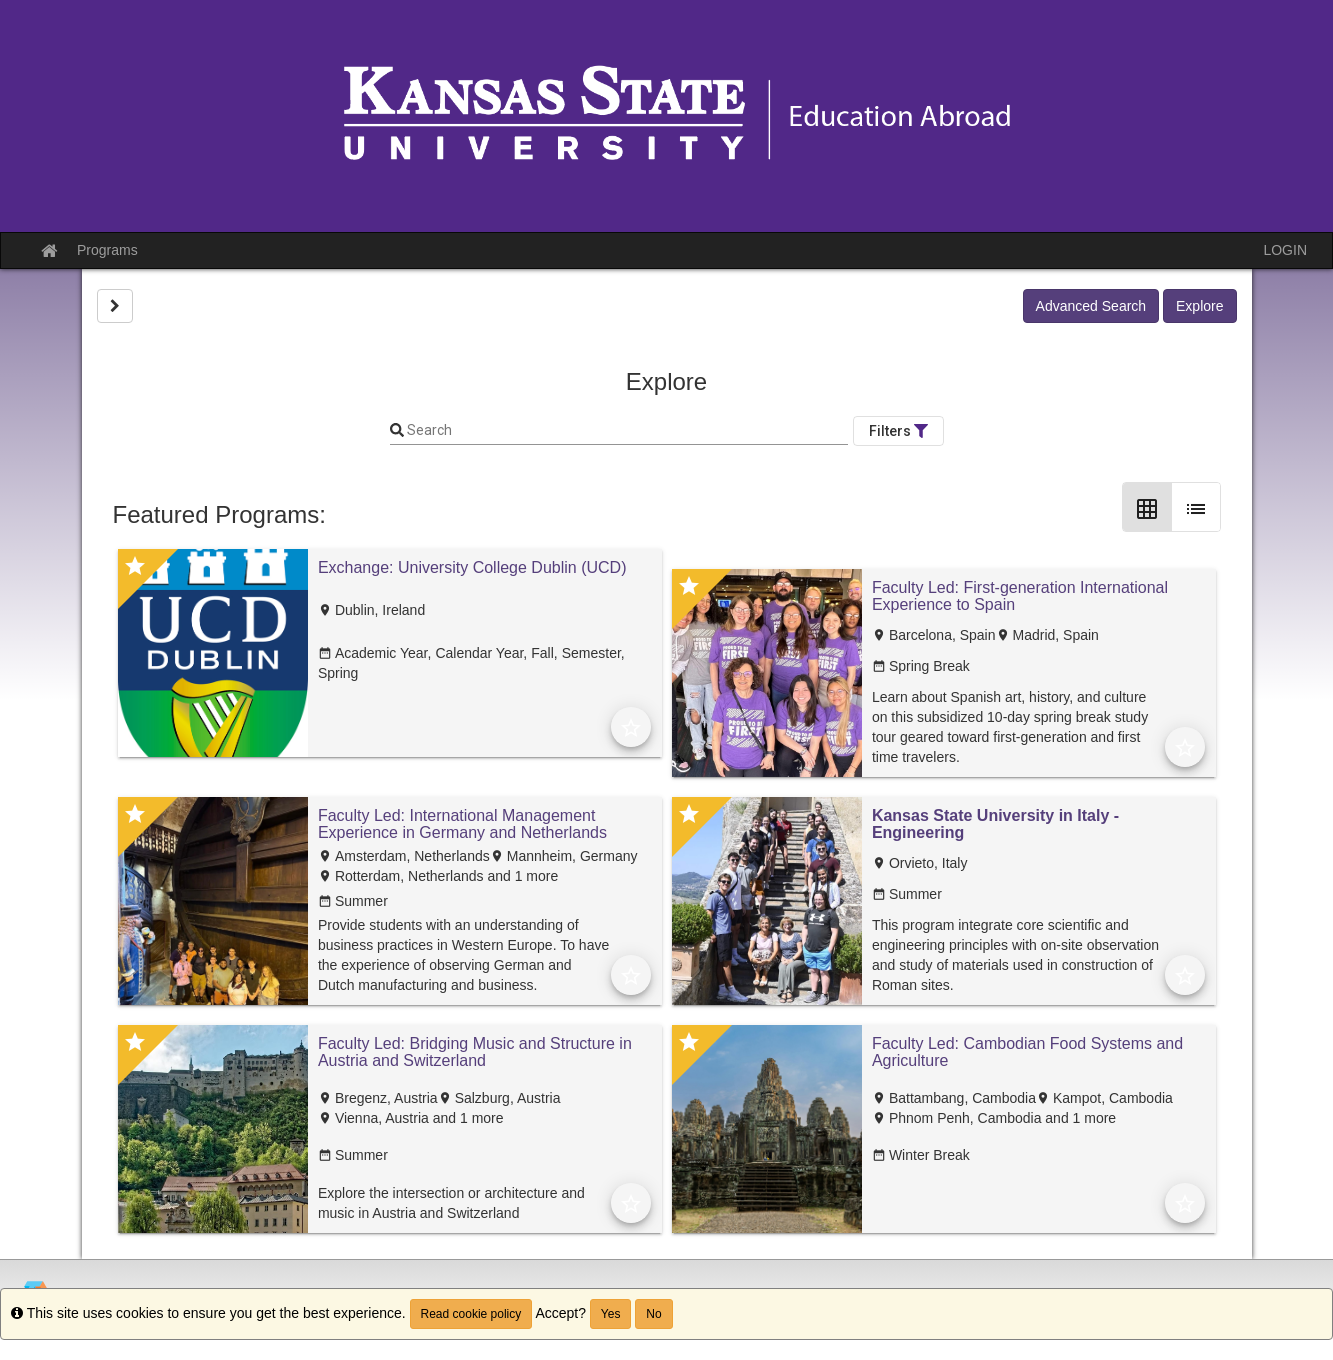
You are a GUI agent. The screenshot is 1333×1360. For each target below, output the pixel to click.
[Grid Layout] (1147, 507)
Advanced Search (1091, 306)
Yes (611, 1314)
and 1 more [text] (521, 876)
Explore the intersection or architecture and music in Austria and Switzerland (451, 1203)
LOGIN (1285, 250)
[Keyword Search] (626, 431)
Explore (1199, 306)
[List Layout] (1196, 507)
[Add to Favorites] (631, 727)
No (653, 1314)
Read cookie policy (471, 1314)
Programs (107, 250)
